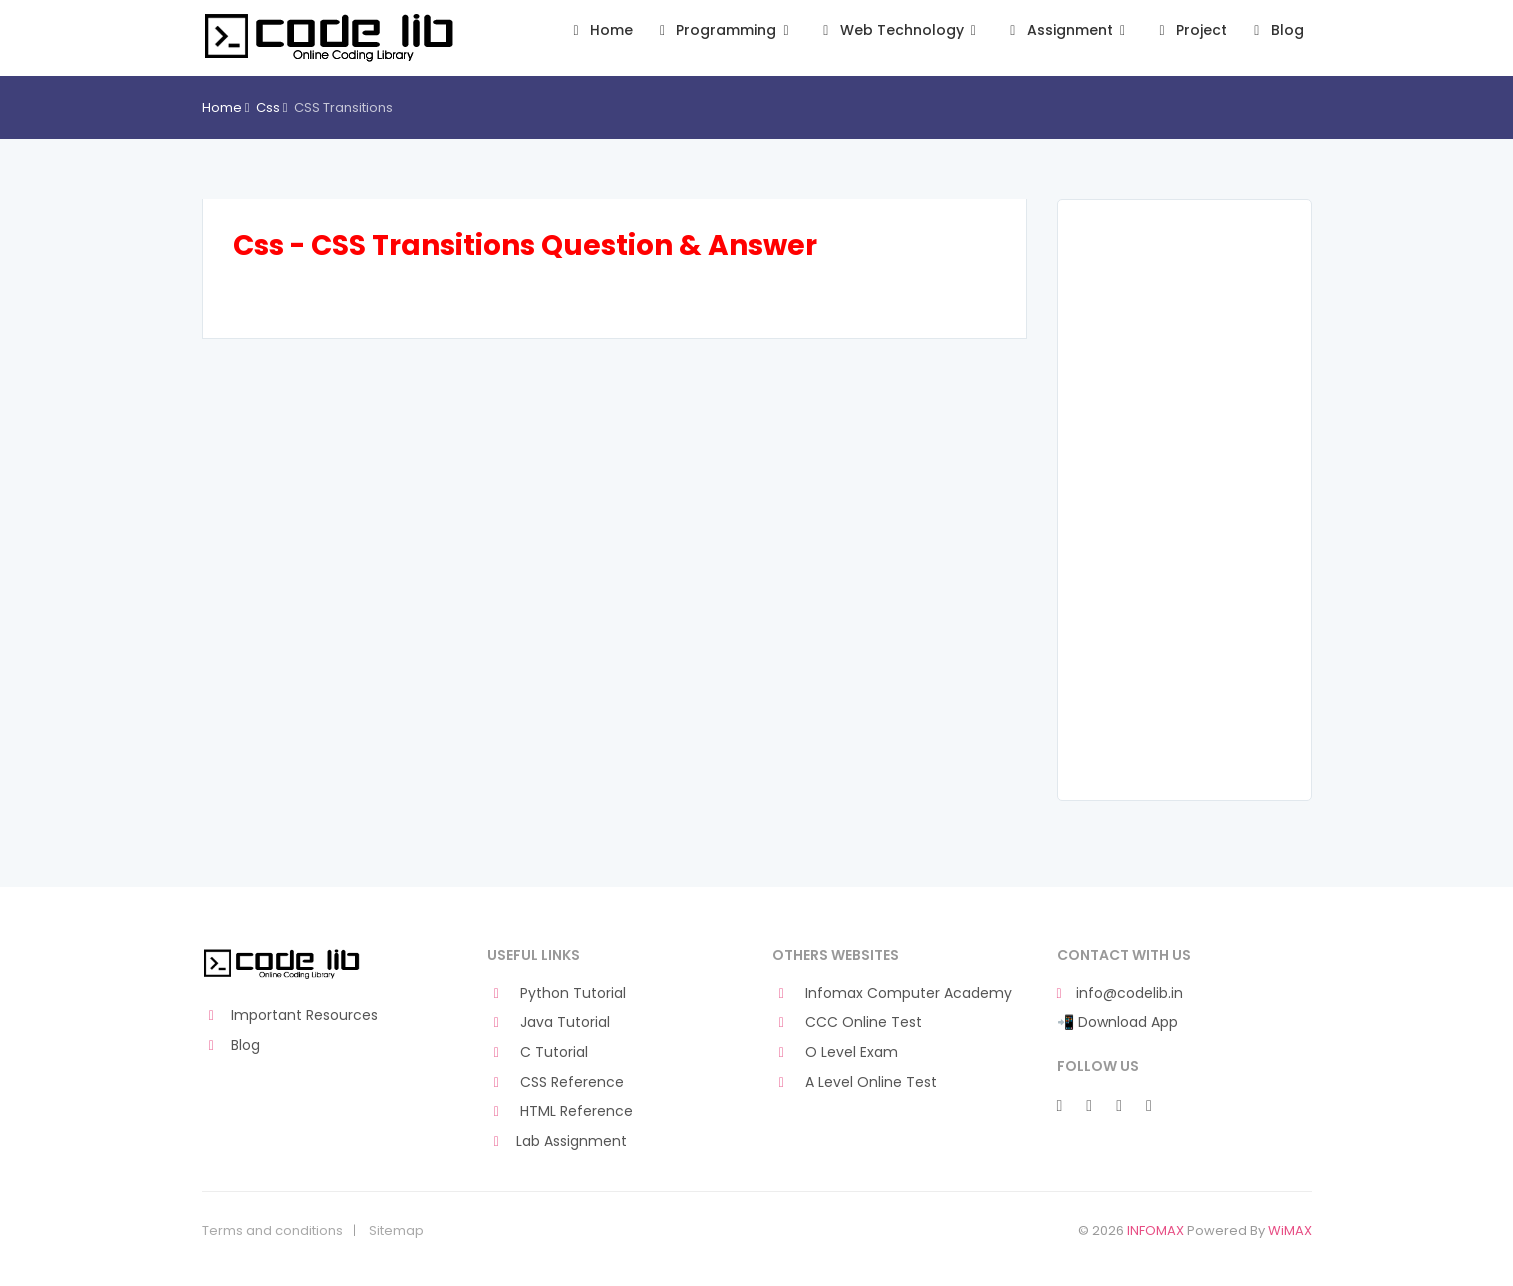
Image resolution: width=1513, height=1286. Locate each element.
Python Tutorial (557, 993)
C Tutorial (538, 1052)
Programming (724, 30)
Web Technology (899, 30)
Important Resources (290, 1015)
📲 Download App (1117, 1022)
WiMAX (1290, 1230)
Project (1189, 30)
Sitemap (396, 1231)
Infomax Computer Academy (892, 993)
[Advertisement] (1184, 500)
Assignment (1067, 30)
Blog (1275, 30)
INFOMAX (1155, 1230)
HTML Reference (560, 1111)
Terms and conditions (272, 1231)
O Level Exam (835, 1052)
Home (599, 30)
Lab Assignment (557, 1141)
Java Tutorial (549, 1022)
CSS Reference (556, 1082)
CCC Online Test (847, 1022)
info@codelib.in (1120, 993)
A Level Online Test (855, 1082)
